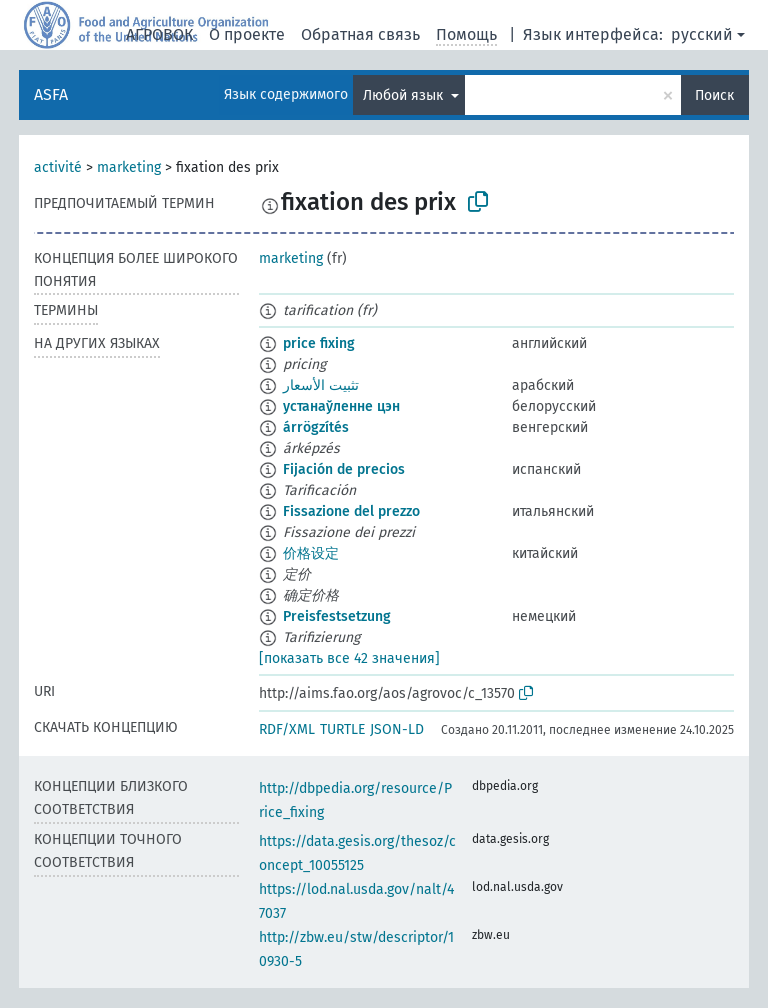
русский (702, 34)
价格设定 (311, 553)
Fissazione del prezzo (351, 511)
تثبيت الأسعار (321, 385)
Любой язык (405, 95)
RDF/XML (287, 729)
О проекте (247, 34)
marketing (129, 167)
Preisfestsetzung (337, 616)
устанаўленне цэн (341, 406)
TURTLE (342, 729)
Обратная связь (360, 34)
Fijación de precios (344, 469)
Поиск (714, 95)
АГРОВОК (159, 34)
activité (58, 167)
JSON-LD (397, 729)
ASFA (51, 94)
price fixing (319, 343)
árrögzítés (316, 427)
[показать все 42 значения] (349, 658)
